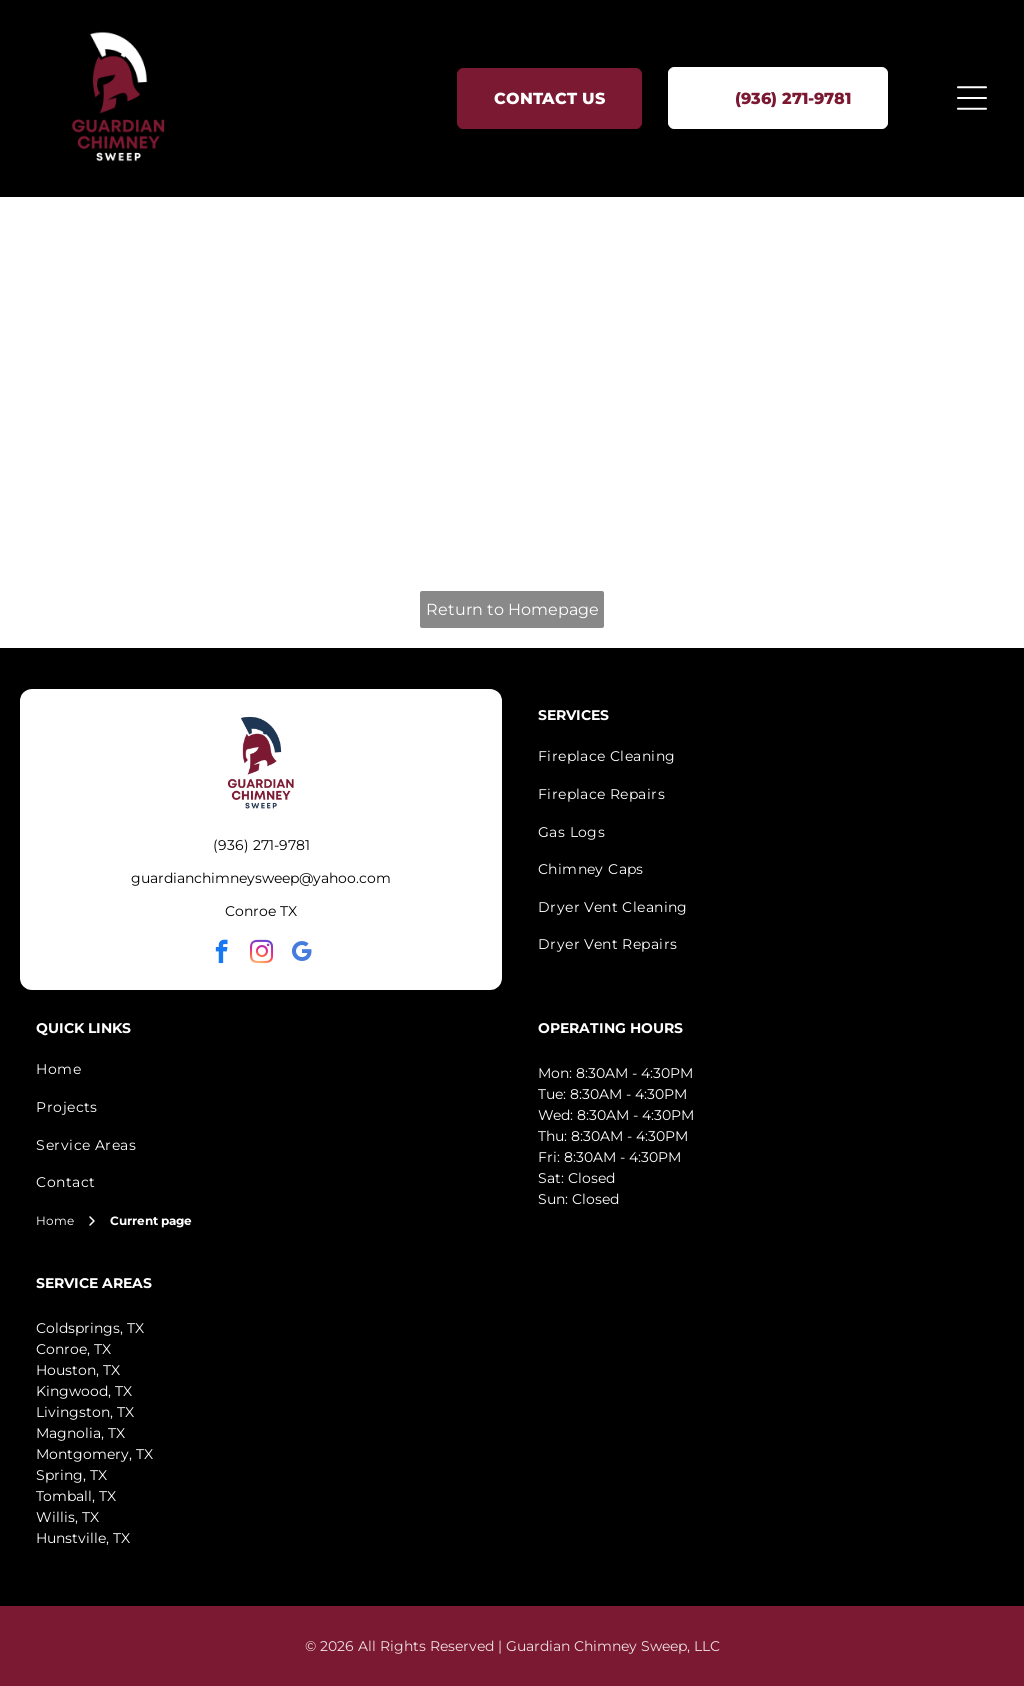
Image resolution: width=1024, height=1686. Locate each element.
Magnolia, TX (80, 1433)
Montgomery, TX (94, 1454)
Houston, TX (78, 1370)
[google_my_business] (301, 954)
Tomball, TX (76, 1496)
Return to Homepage (512, 609)
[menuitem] (261, 1070)
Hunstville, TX (83, 1538)
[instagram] (261, 954)
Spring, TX (71, 1475)
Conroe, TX (73, 1349)
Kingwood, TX (84, 1391)
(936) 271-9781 (261, 845)
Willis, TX (67, 1517)
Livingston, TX (85, 1412)
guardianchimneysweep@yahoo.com (261, 878)
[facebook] (221, 954)
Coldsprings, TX (90, 1328)
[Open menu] (972, 98)
